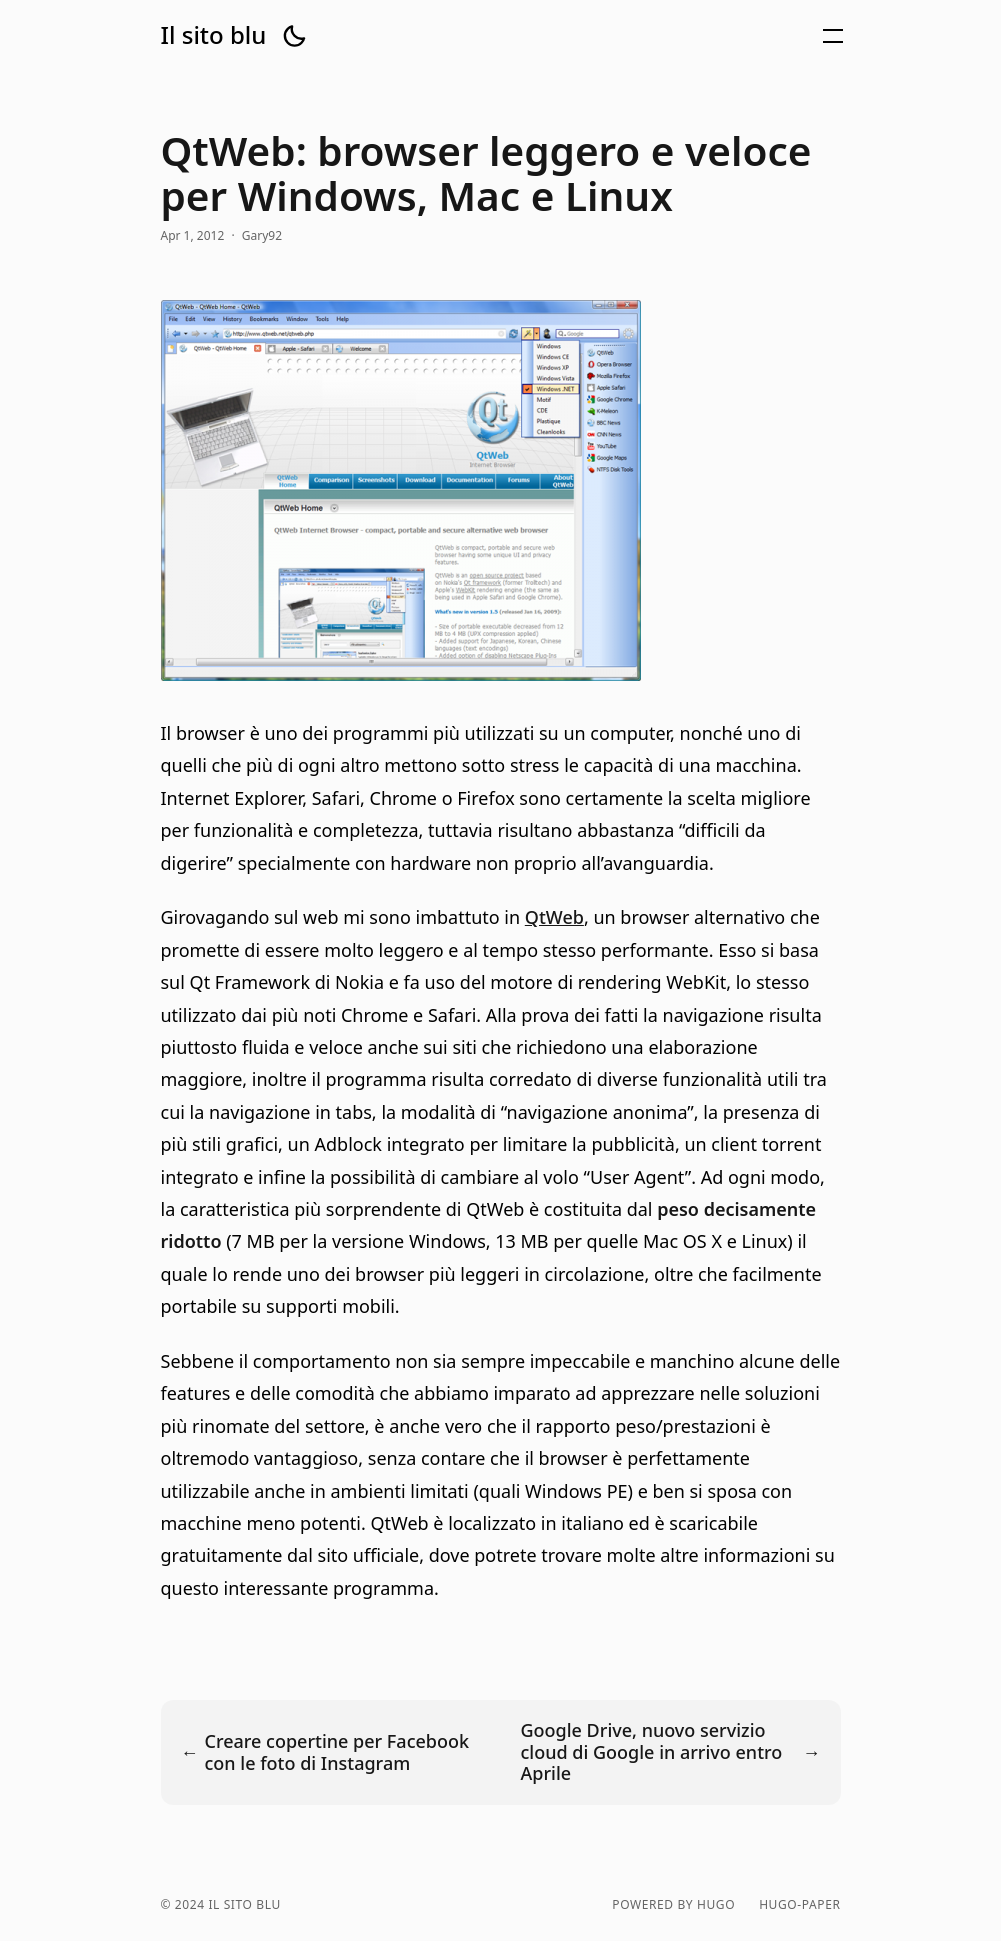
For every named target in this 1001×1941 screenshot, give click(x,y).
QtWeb (554, 917)
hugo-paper (799, 1905)
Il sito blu (214, 35)
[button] (294, 36)
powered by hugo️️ (673, 1905)
